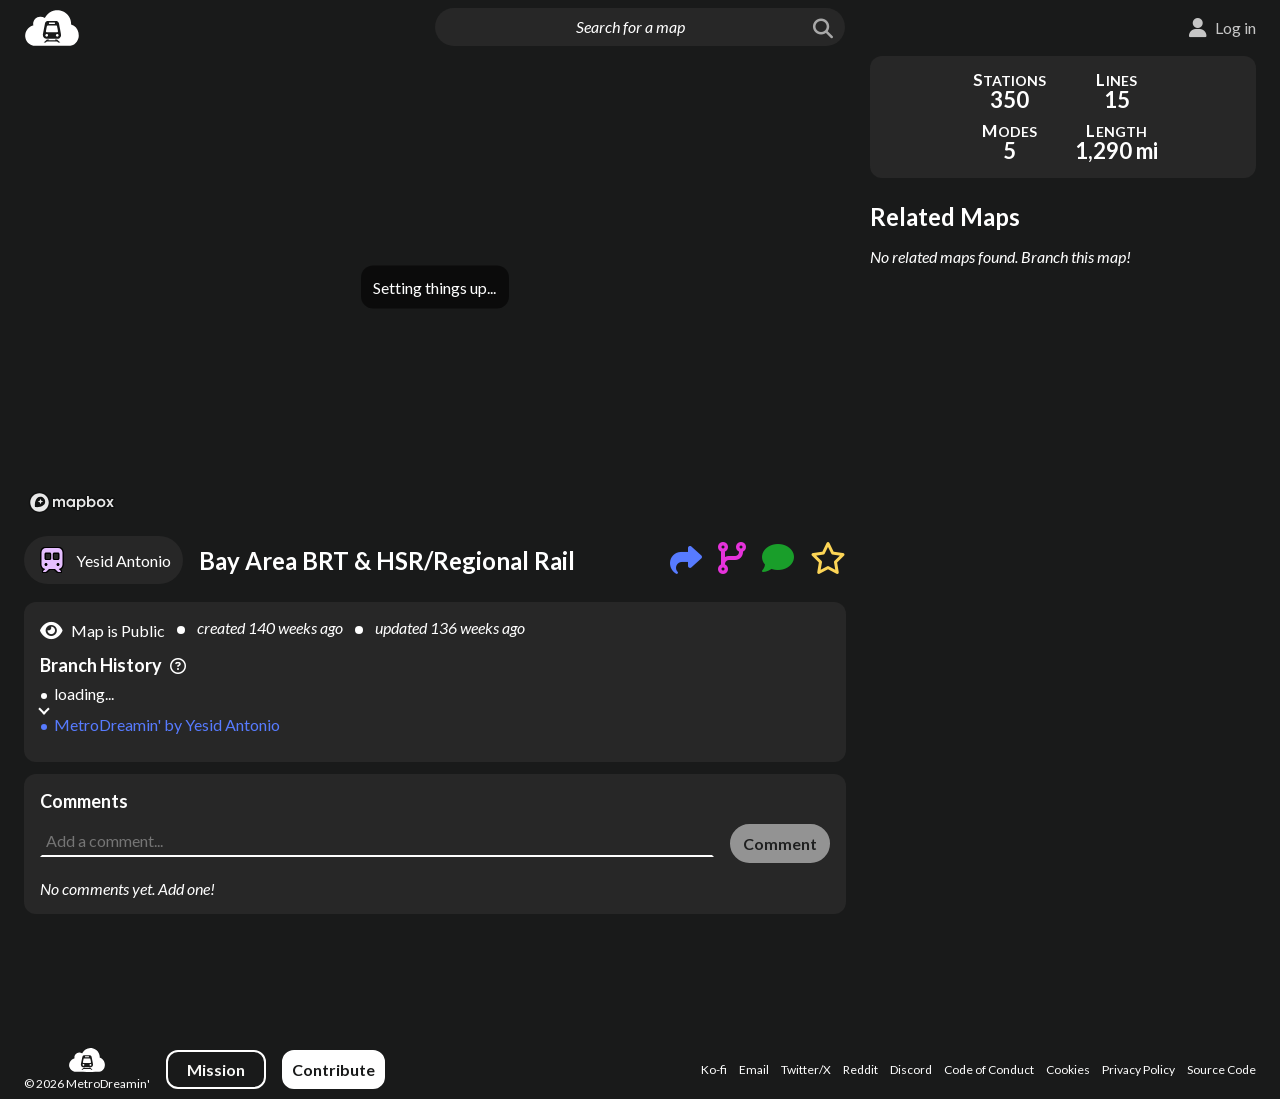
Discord (911, 1069)
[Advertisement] (435, 819)
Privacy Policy (1138, 1069)
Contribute (333, 1069)
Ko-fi (714, 1069)
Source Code (1221, 1069)
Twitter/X (806, 1069)
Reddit (860, 1069)
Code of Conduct (989, 1069)
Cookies (1068, 1069)
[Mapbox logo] (72, 502)
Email (754, 1069)
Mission (216, 1069)
